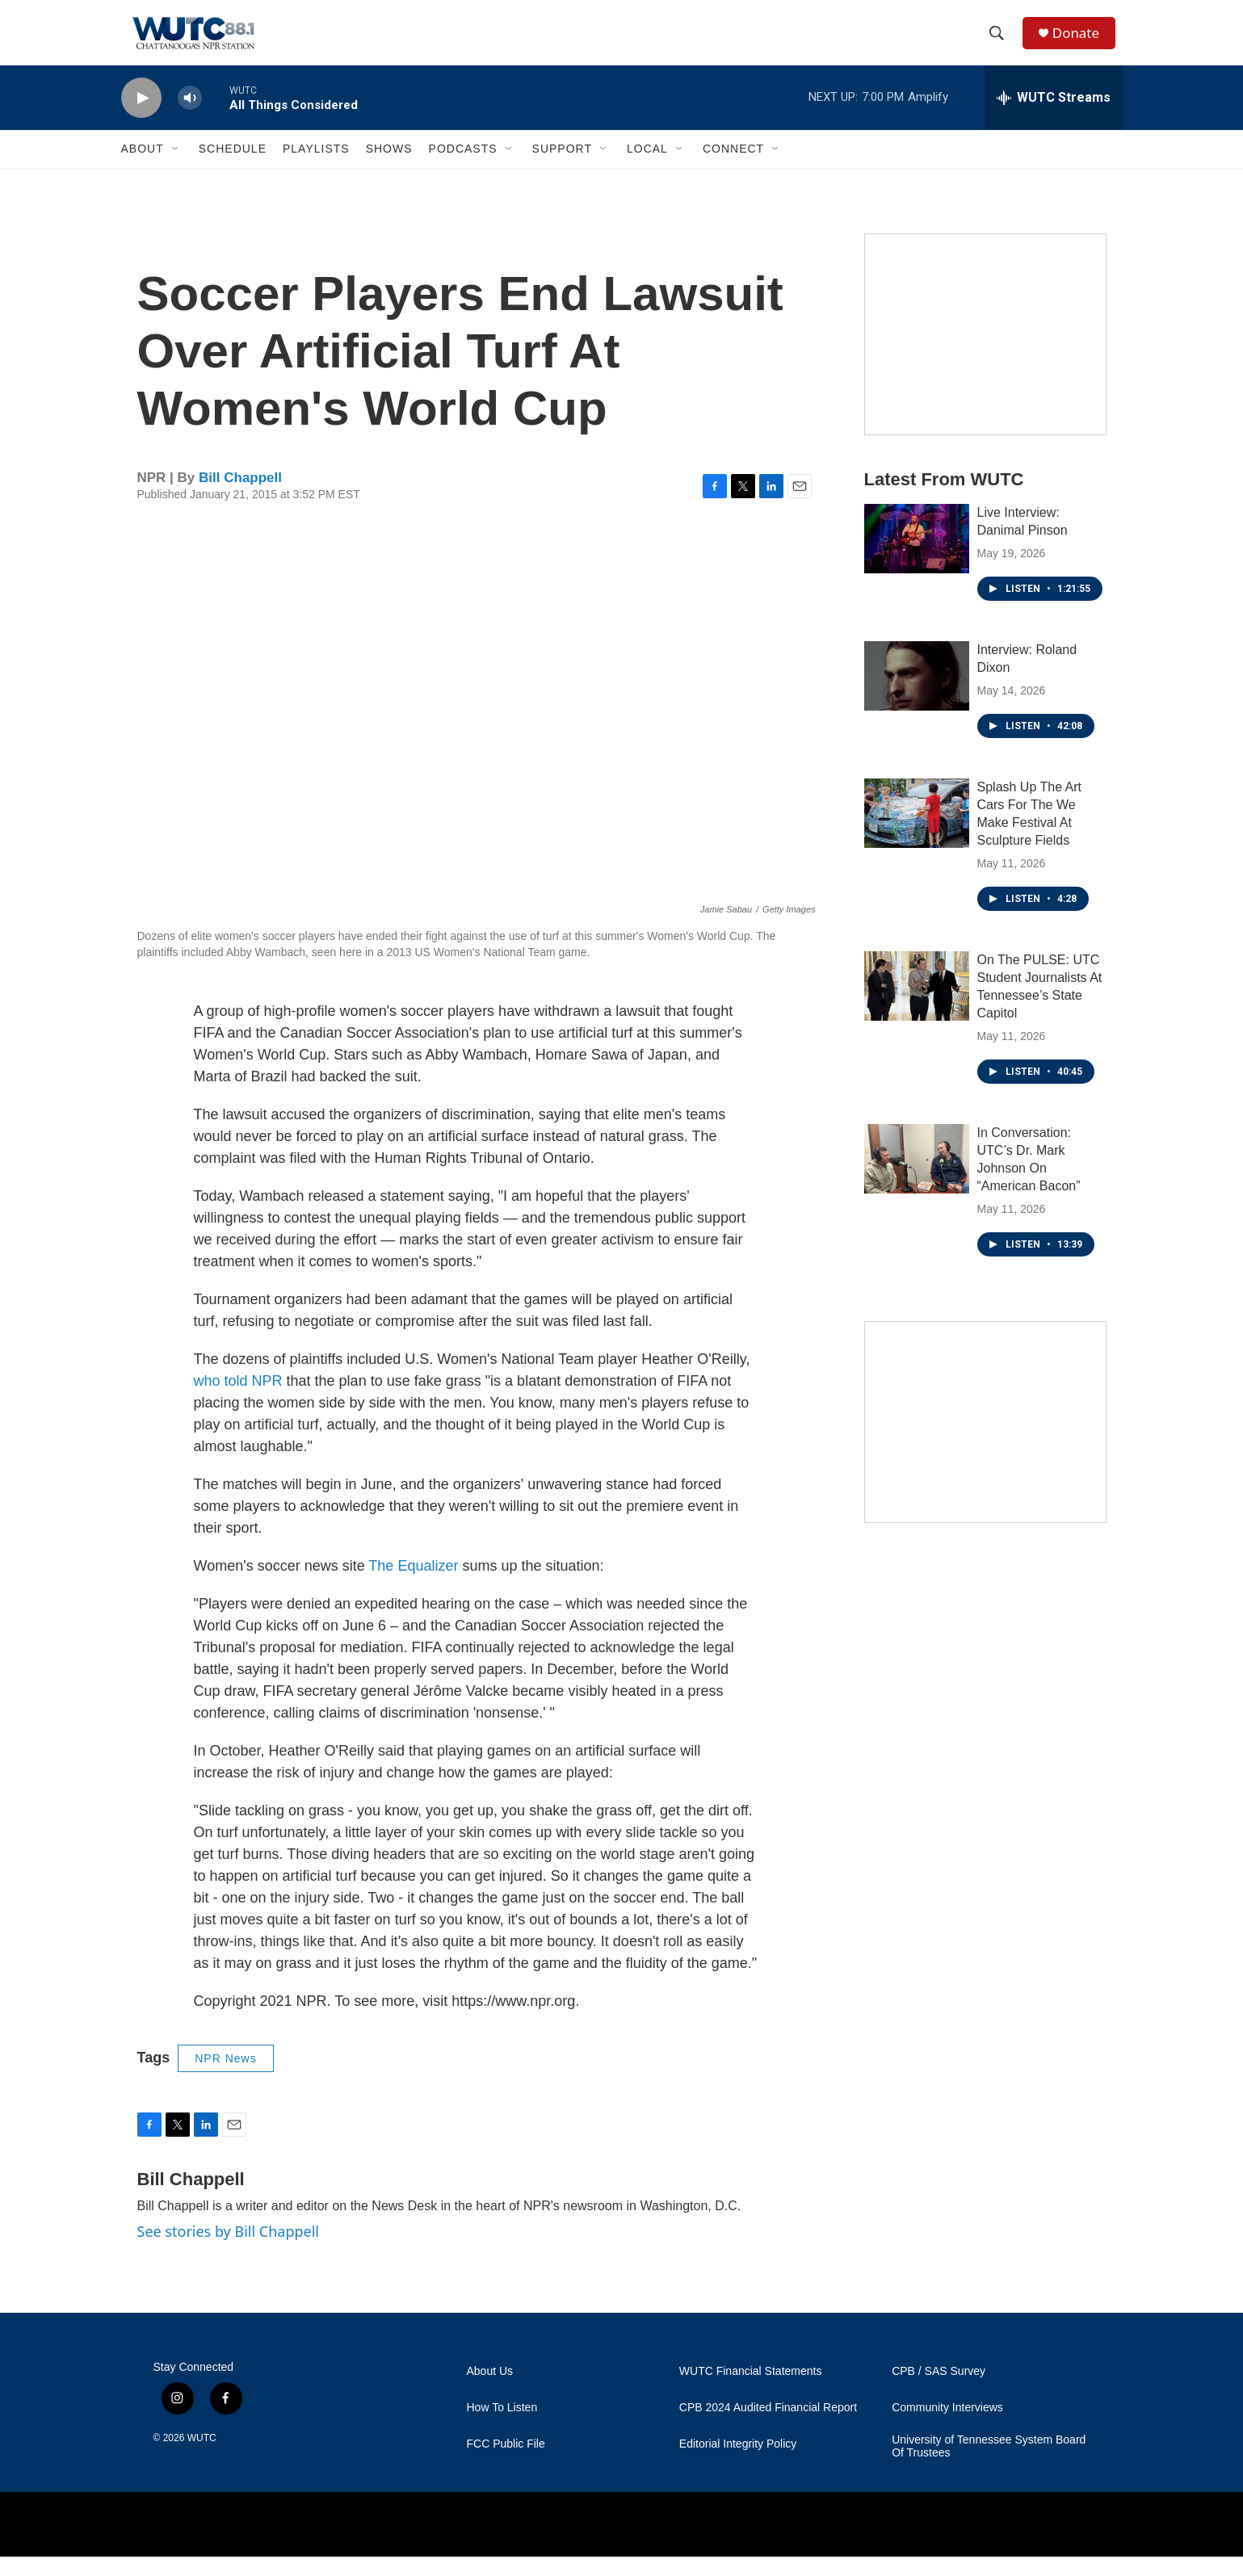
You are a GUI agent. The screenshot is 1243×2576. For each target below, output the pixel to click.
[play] (141, 117)
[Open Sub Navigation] (176, 168)
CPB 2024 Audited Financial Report (768, 2427)
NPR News (225, 2077)
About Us (490, 2391)
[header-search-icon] (1000, 43)
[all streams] (1054, 117)
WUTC (201, 2457)
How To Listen (502, 2427)
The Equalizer (413, 1585)
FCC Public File (506, 2463)
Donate (1081, 42)
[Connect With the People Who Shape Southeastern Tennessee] (985, 354)
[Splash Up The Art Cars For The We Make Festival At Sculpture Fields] (916, 832)
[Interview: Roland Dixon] (916, 695)
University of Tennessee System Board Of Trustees (989, 2465)
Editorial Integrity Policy (738, 2463)
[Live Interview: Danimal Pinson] (916, 558)
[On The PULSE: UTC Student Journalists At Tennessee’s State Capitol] (916, 1005)
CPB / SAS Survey (938, 2391)
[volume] (190, 117)
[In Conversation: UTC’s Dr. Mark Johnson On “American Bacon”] (916, 1178)
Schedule (233, 168)
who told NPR (238, 1400)
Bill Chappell (240, 497)
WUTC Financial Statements (750, 2391)
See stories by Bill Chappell (228, 2250)
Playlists (316, 168)
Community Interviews (947, 2427)
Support (562, 168)
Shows (389, 168)
